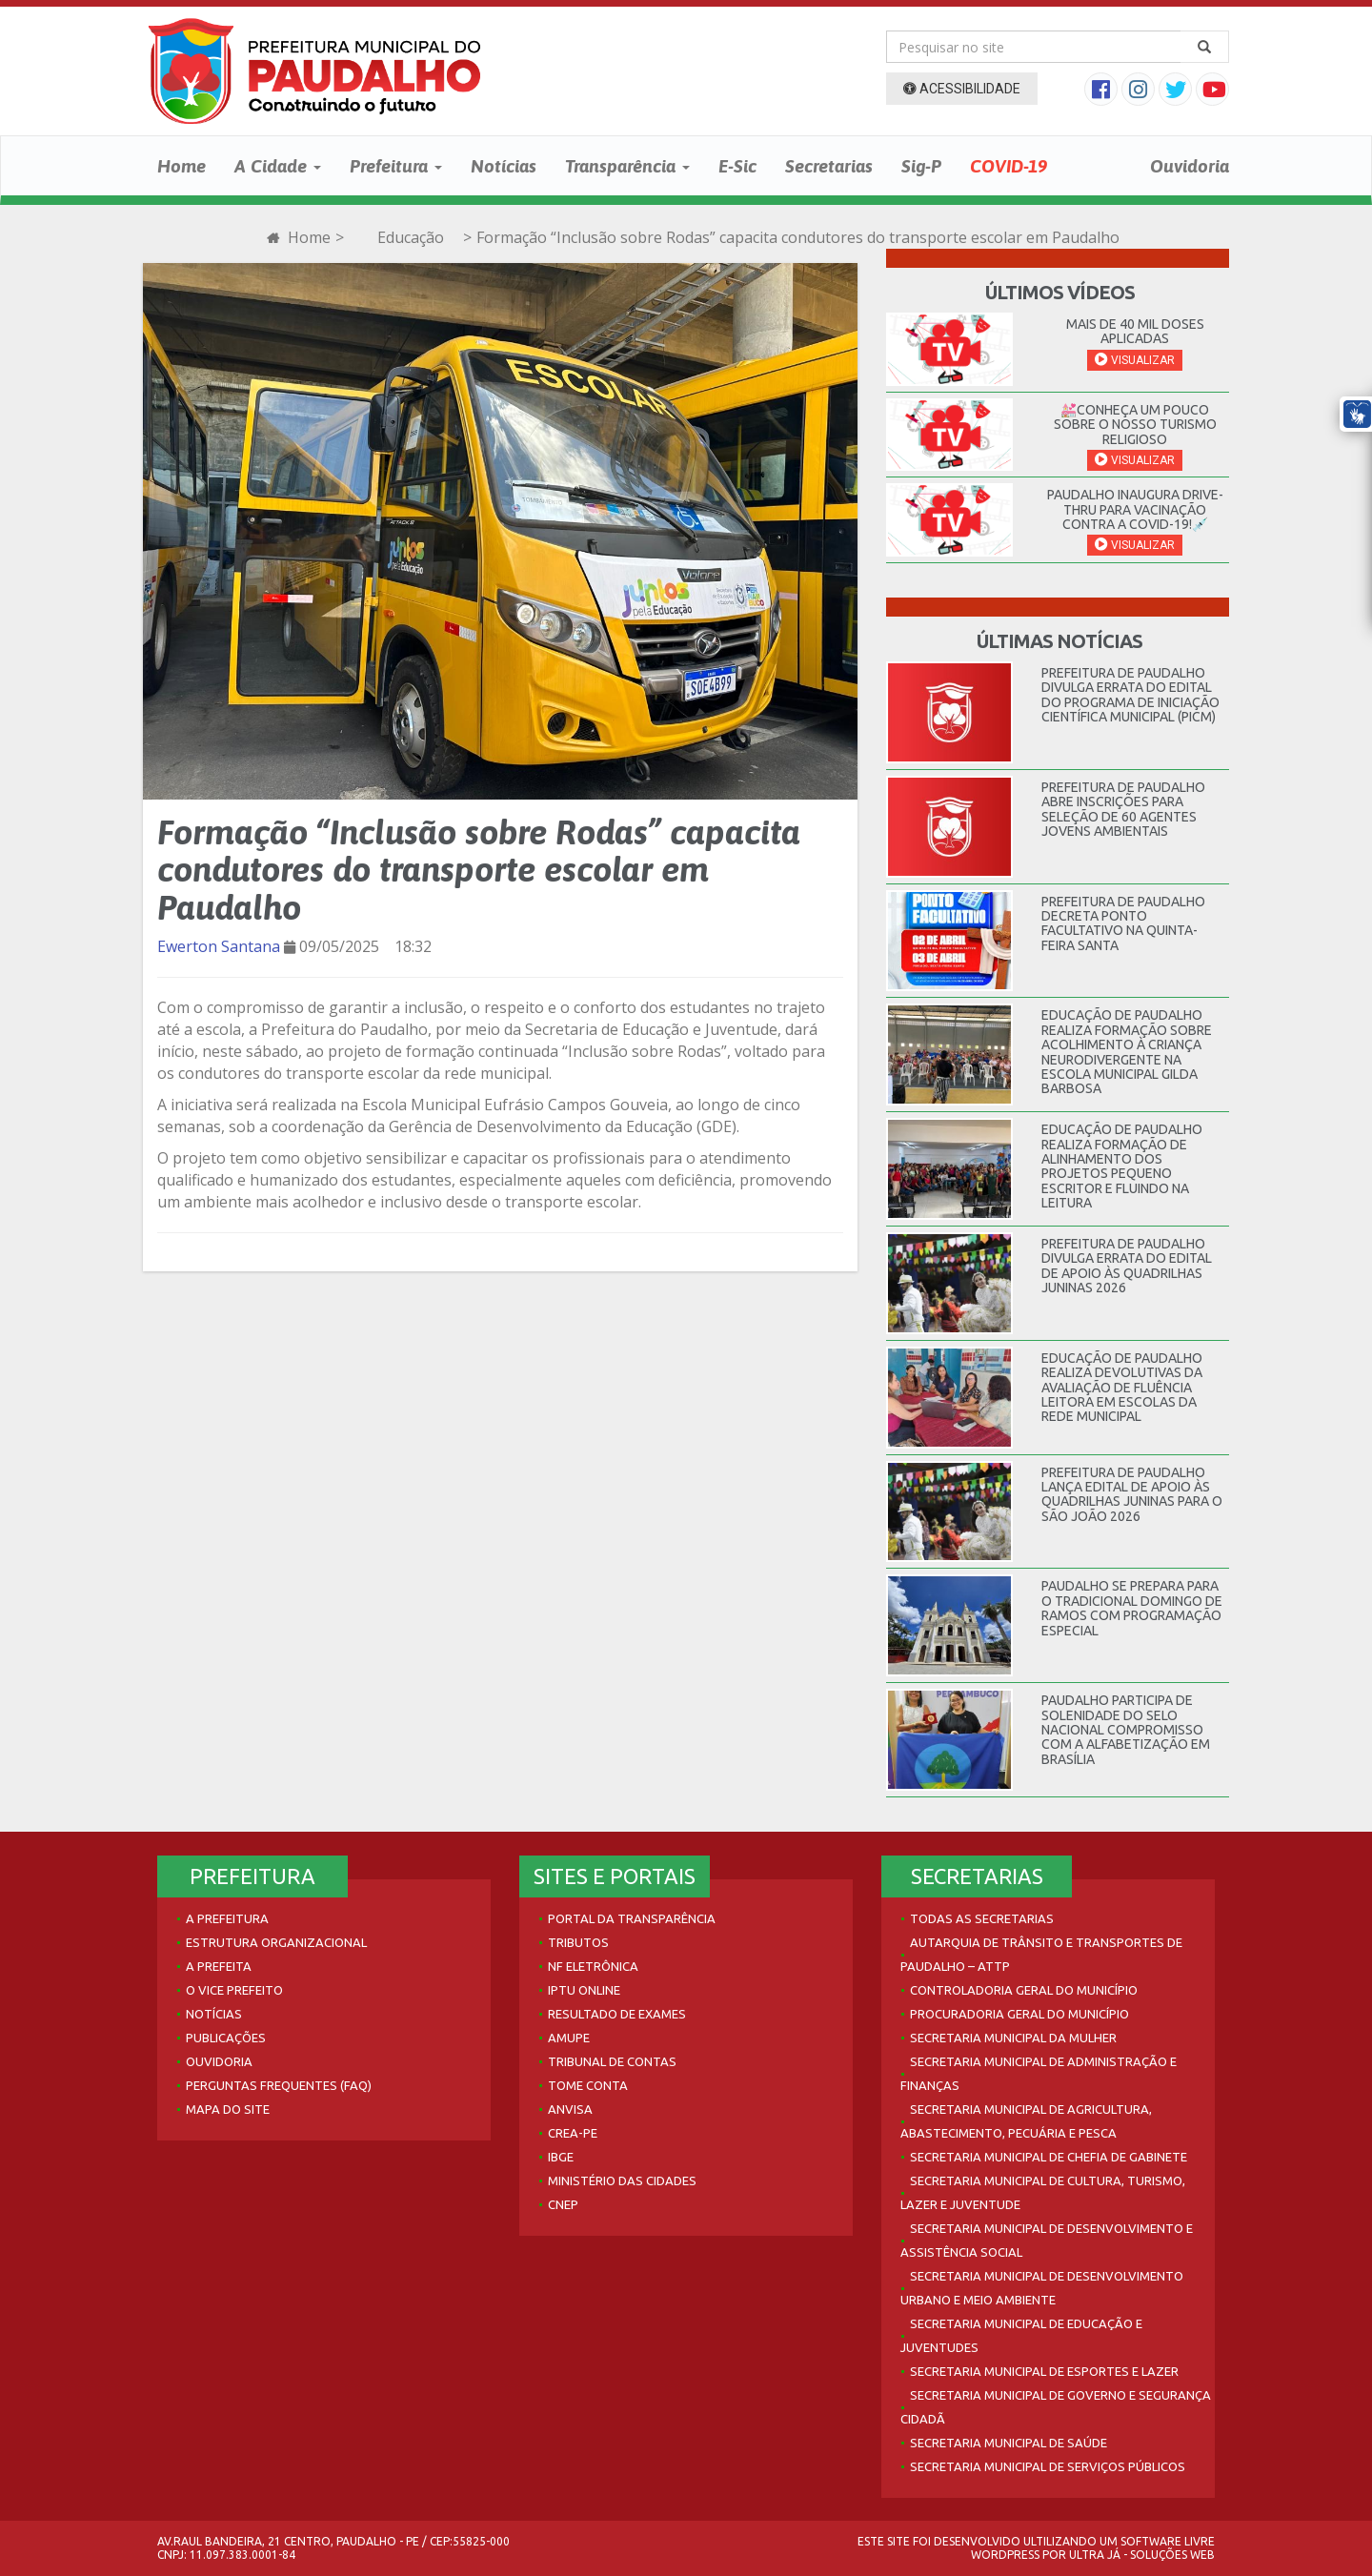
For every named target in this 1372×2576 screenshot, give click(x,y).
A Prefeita (219, 1966)
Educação (410, 237)
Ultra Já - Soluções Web (1142, 2554)
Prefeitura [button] (396, 165)
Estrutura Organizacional (276, 1942)
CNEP (563, 2204)
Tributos (578, 1942)
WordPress (1005, 2554)
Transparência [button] (627, 165)
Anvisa (570, 2109)
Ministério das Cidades (622, 2180)
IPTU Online (584, 1990)
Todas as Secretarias (982, 1918)
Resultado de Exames (617, 2013)
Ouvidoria (1189, 165)
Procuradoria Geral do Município (1019, 2013)
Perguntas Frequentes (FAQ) (279, 2085)
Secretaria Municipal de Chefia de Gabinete (1048, 2156)
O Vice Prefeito (234, 1990)
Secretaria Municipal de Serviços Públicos (1047, 2466)
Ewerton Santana (218, 946)
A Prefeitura (227, 1918)
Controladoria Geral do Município (1024, 1990)
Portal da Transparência (632, 1918)
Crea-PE (572, 2133)
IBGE (561, 2156)
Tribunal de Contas (612, 2061)
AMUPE (569, 2037)
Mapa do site (228, 2109)
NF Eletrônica (593, 1966)
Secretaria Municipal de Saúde (1008, 2442)
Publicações (226, 2037)
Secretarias (829, 165)
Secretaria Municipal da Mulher (1013, 2037)
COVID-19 (1008, 165)
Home (181, 165)
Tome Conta (588, 2085)
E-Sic (737, 165)
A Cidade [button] (277, 165)
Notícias (503, 165)
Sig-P (921, 165)
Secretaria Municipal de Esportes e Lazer (1044, 2371)
